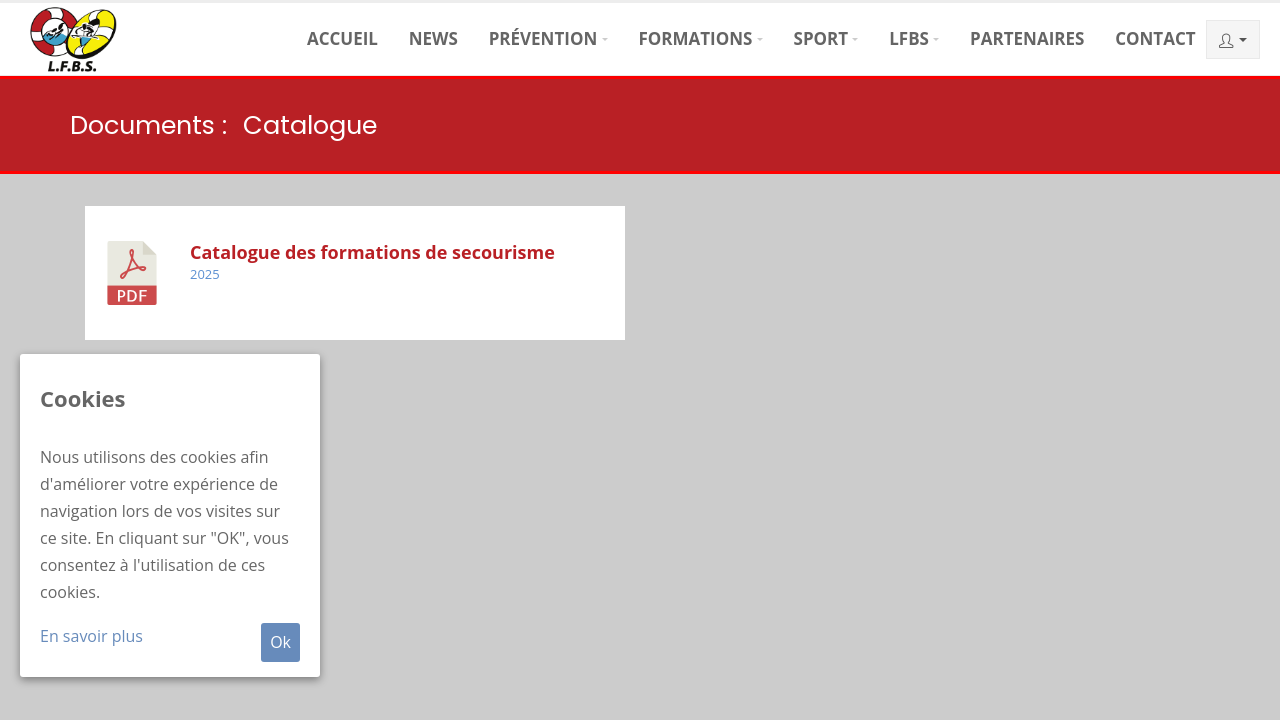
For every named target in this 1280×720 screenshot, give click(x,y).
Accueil (342, 38)
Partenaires (1027, 38)
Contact (1155, 38)
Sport (821, 38)
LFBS (909, 38)
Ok (280, 642)
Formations (695, 38)
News (433, 38)
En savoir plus (91, 636)
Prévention (543, 38)
